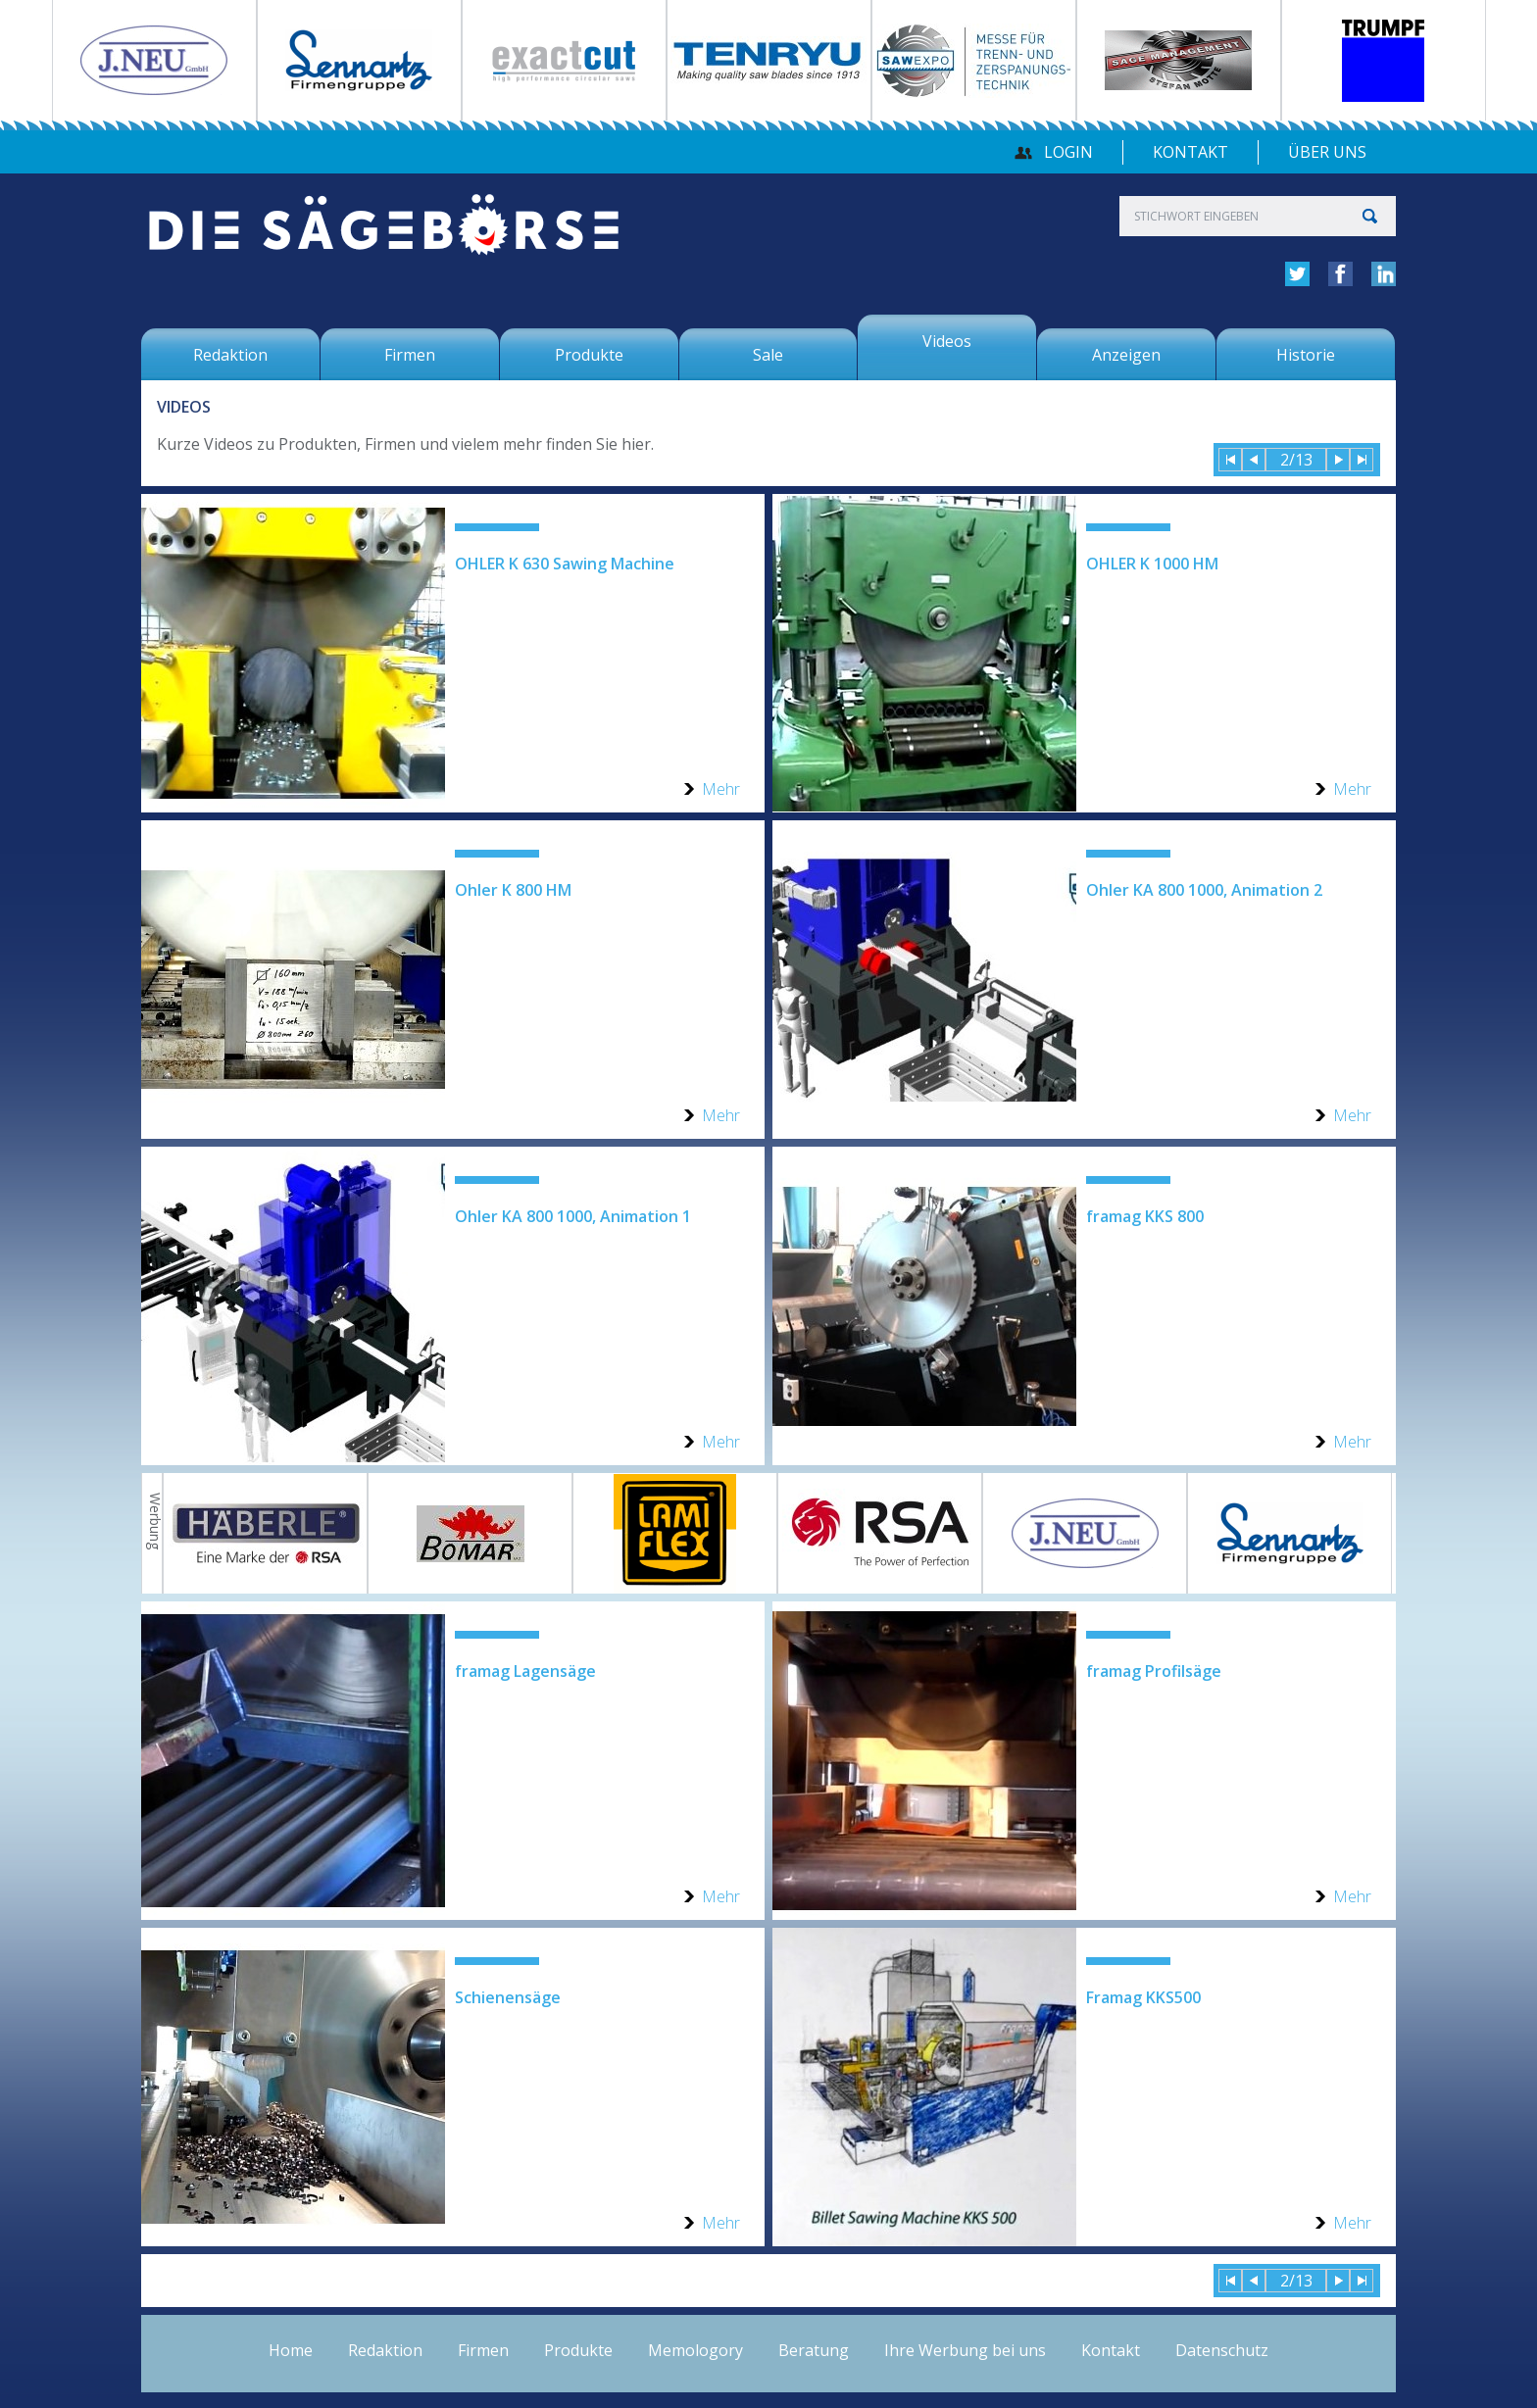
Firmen (483, 2350)
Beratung (813, 2350)
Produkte (578, 2350)
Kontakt (1190, 152)
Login (1068, 152)
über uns (1327, 152)
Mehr (721, 789)
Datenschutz (1221, 2350)
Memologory (695, 2350)
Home (291, 2350)
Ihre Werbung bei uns (965, 2350)
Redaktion (385, 2350)
